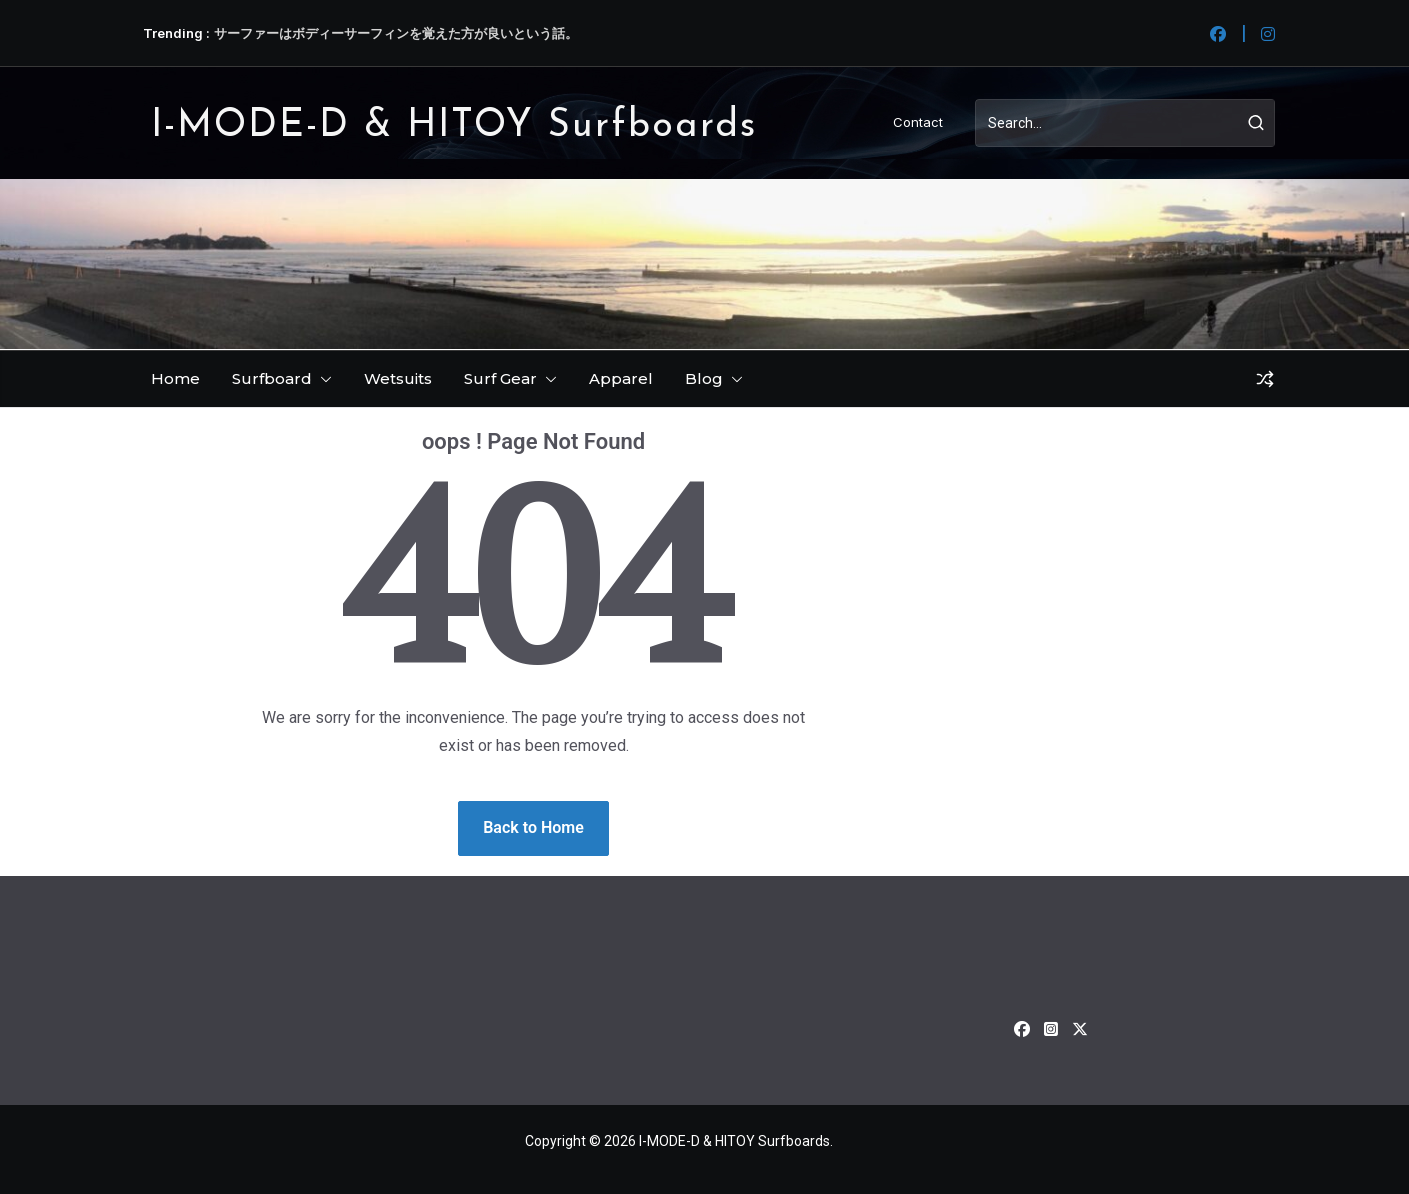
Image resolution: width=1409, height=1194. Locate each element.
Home (175, 378)
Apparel (621, 378)
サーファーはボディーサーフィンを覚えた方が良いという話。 (396, 33)
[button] (322, 379)
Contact (918, 122)
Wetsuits (398, 378)
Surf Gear (500, 378)
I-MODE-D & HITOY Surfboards (454, 126)
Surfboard (272, 378)
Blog (704, 378)
